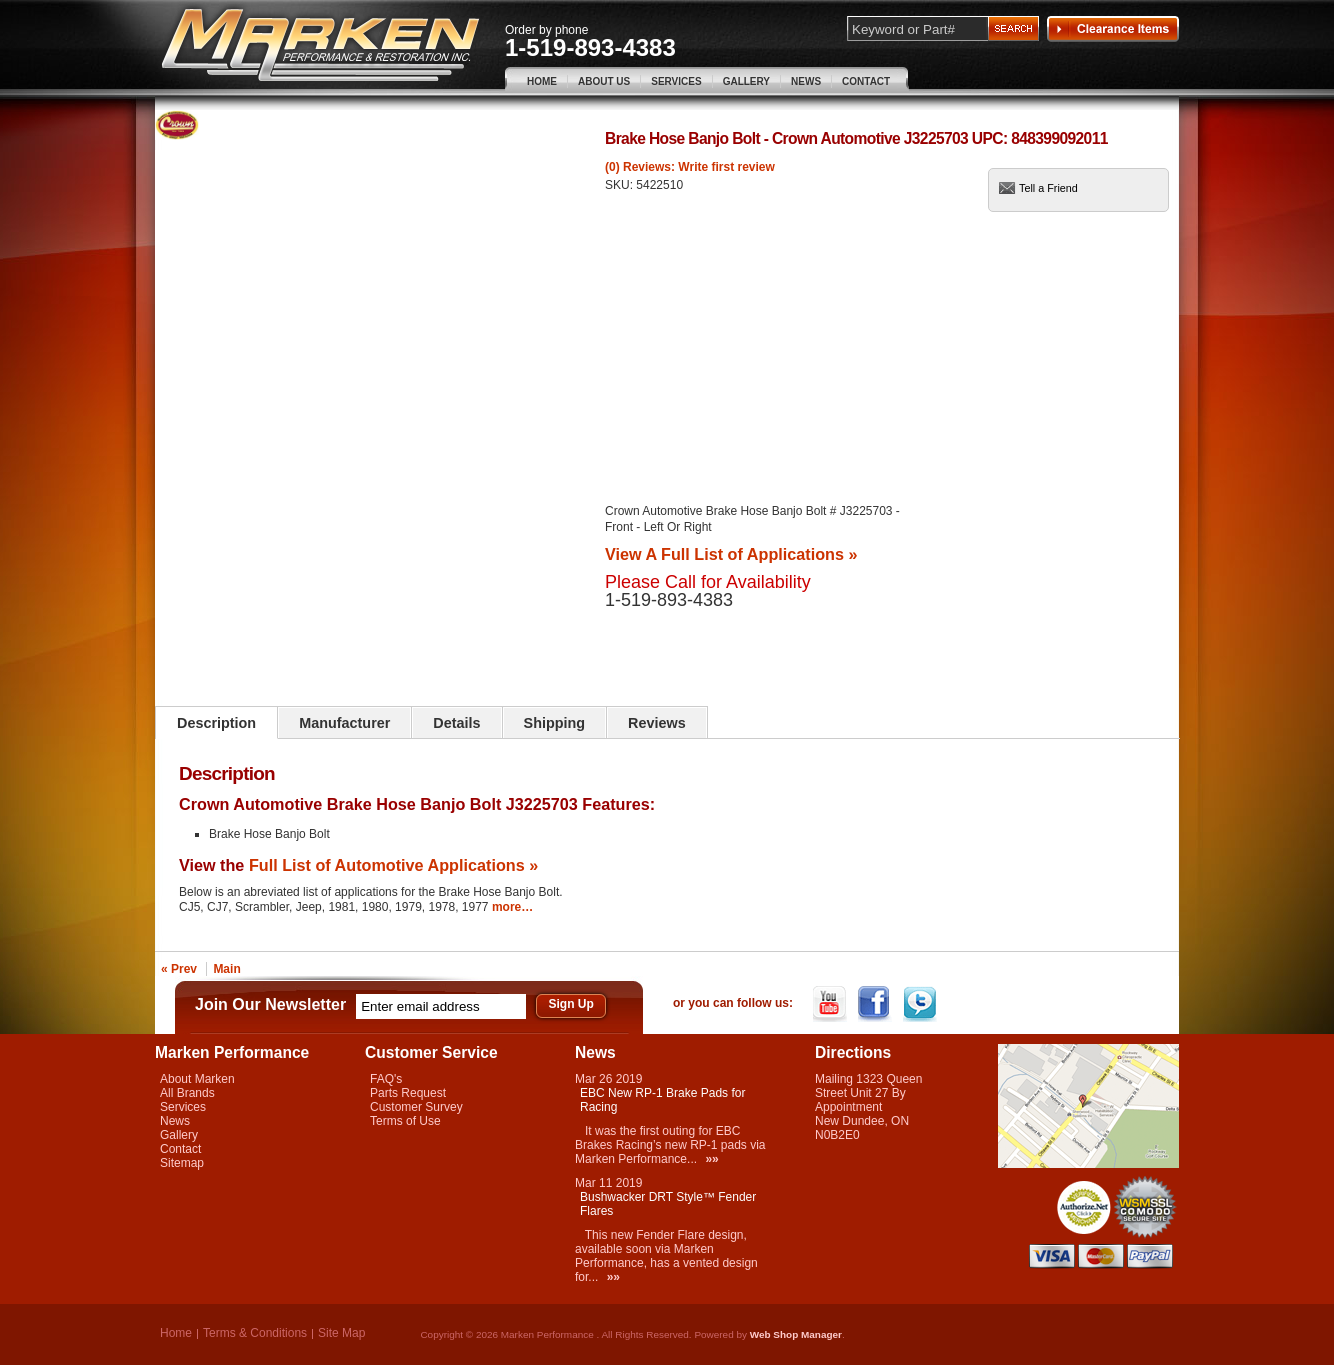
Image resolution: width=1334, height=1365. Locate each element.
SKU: (620, 185)
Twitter (921, 1004)
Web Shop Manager (796, 1334)
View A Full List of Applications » (731, 554)
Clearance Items (1113, 29)
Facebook (876, 1004)
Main (226, 969)
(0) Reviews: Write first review (690, 167)
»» (711, 1159)
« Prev (179, 969)
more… (512, 907)
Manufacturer (344, 723)
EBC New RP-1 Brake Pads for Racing (662, 1100)
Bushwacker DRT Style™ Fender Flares (668, 1204)
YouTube (831, 1004)
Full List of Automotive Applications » (393, 865)
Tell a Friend (1048, 188)
